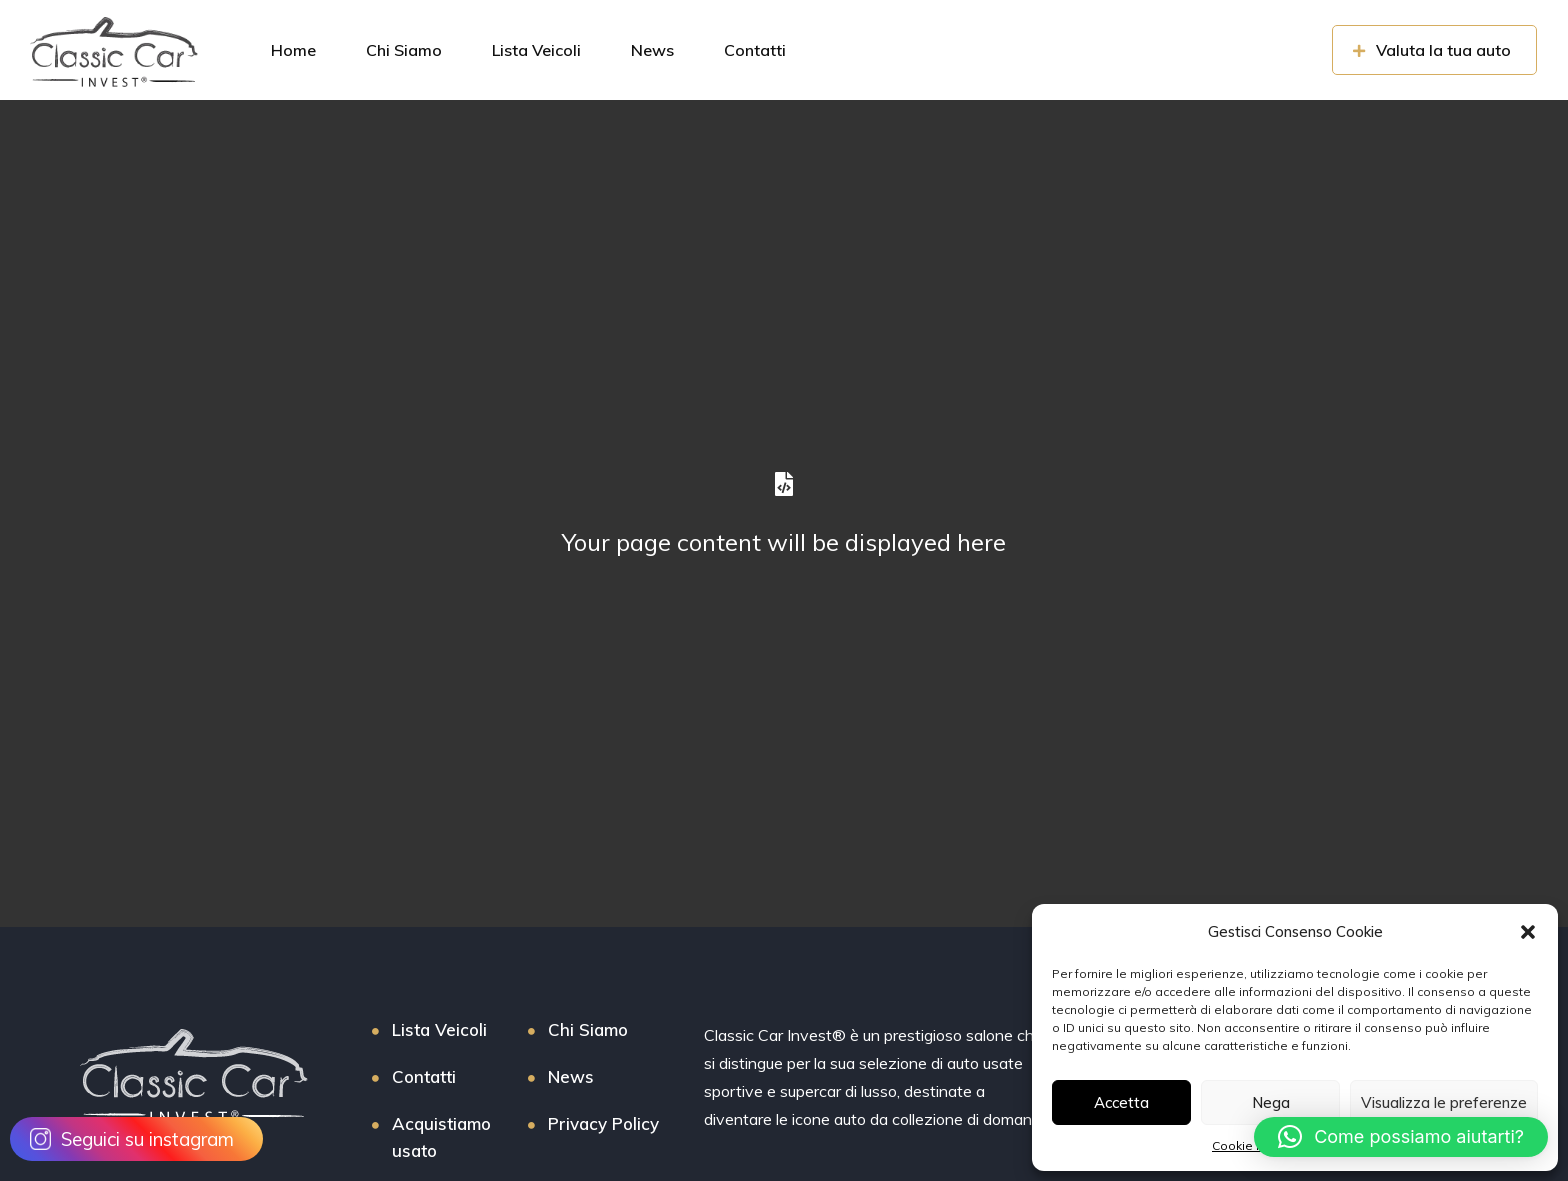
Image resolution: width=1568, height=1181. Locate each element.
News (652, 50)
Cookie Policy (1251, 1145)
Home (293, 50)
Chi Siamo (404, 50)
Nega (1271, 1102)
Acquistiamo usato (441, 1137)
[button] (1528, 932)
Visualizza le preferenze (1444, 1102)
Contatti (755, 50)
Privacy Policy (603, 1123)
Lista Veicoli (536, 50)
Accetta (1121, 1102)
